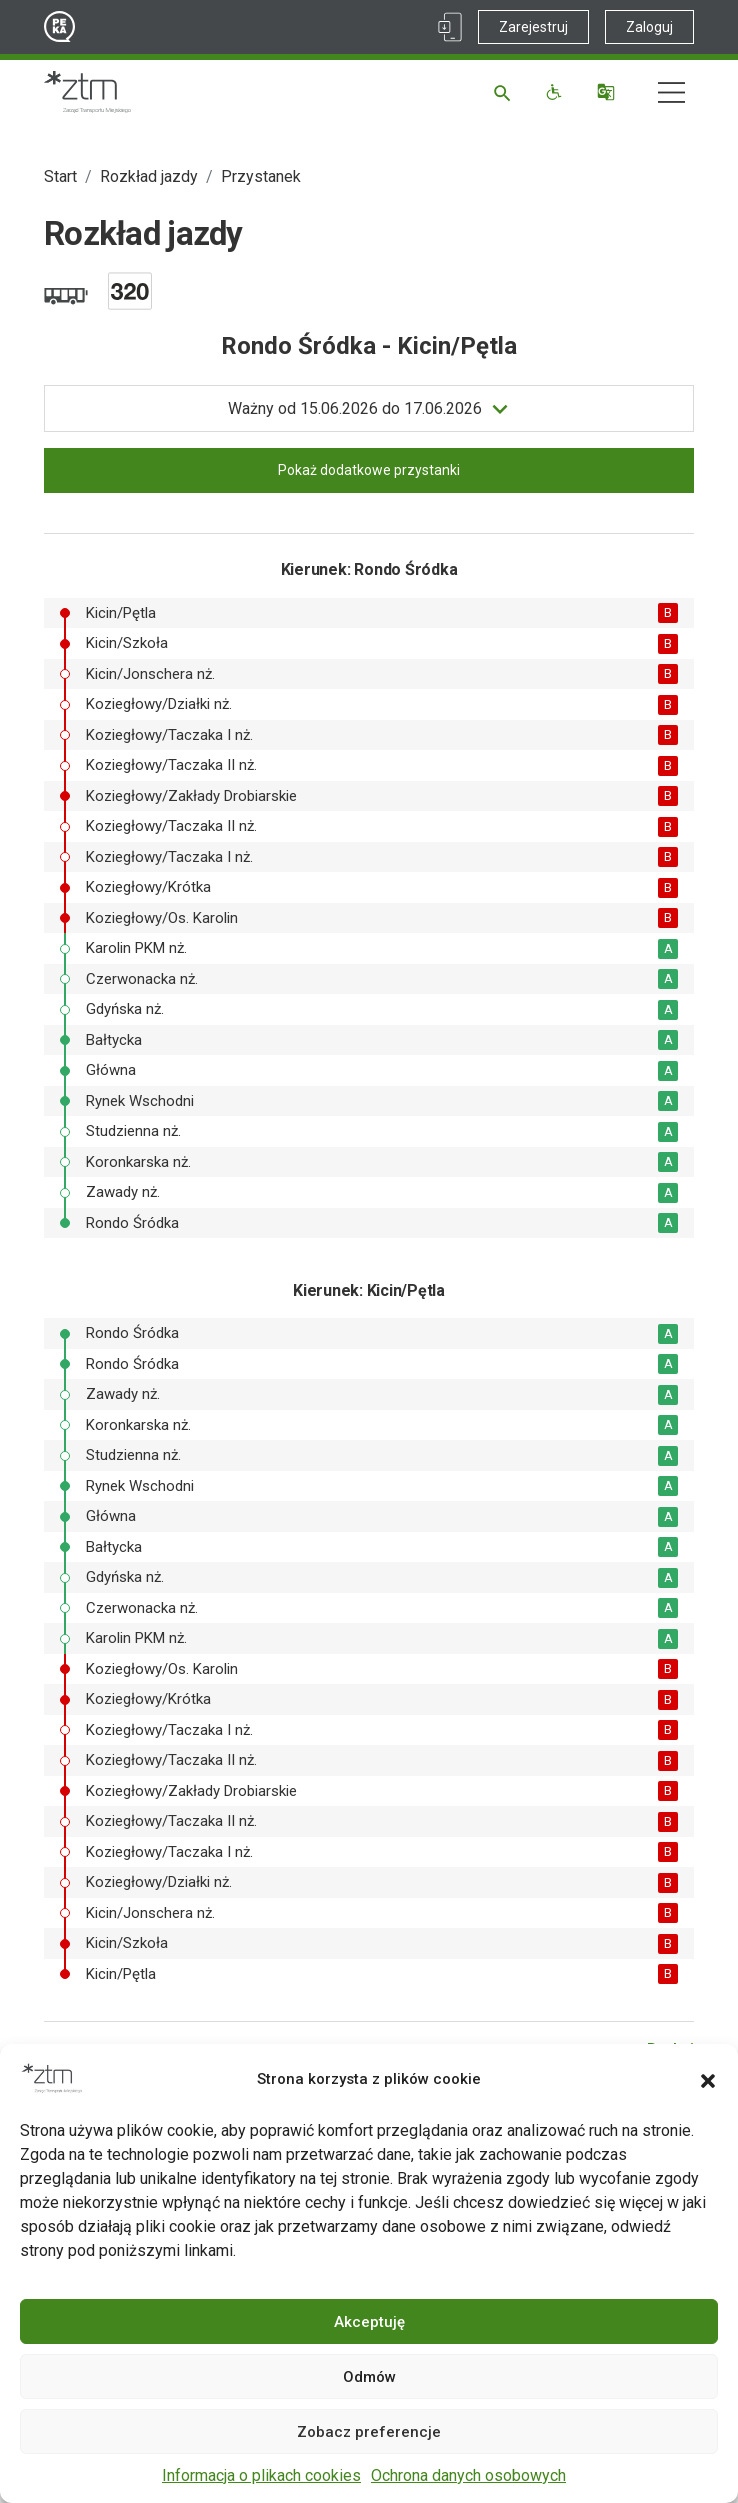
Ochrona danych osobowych (468, 2475)
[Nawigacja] (671, 92)
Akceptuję (369, 2322)
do (355, 409)
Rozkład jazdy (149, 176)
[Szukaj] (505, 92)
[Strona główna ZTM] (87, 92)
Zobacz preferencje (369, 2432)
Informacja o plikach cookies (261, 2475)
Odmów (369, 2377)
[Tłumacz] (608, 92)
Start (60, 176)
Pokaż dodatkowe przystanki (369, 470)
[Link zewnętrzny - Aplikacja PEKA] (450, 27)
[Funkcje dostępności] (556, 92)
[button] (708, 2079)
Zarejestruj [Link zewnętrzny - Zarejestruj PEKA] (533, 27)
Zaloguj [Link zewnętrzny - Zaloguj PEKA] (649, 27)
